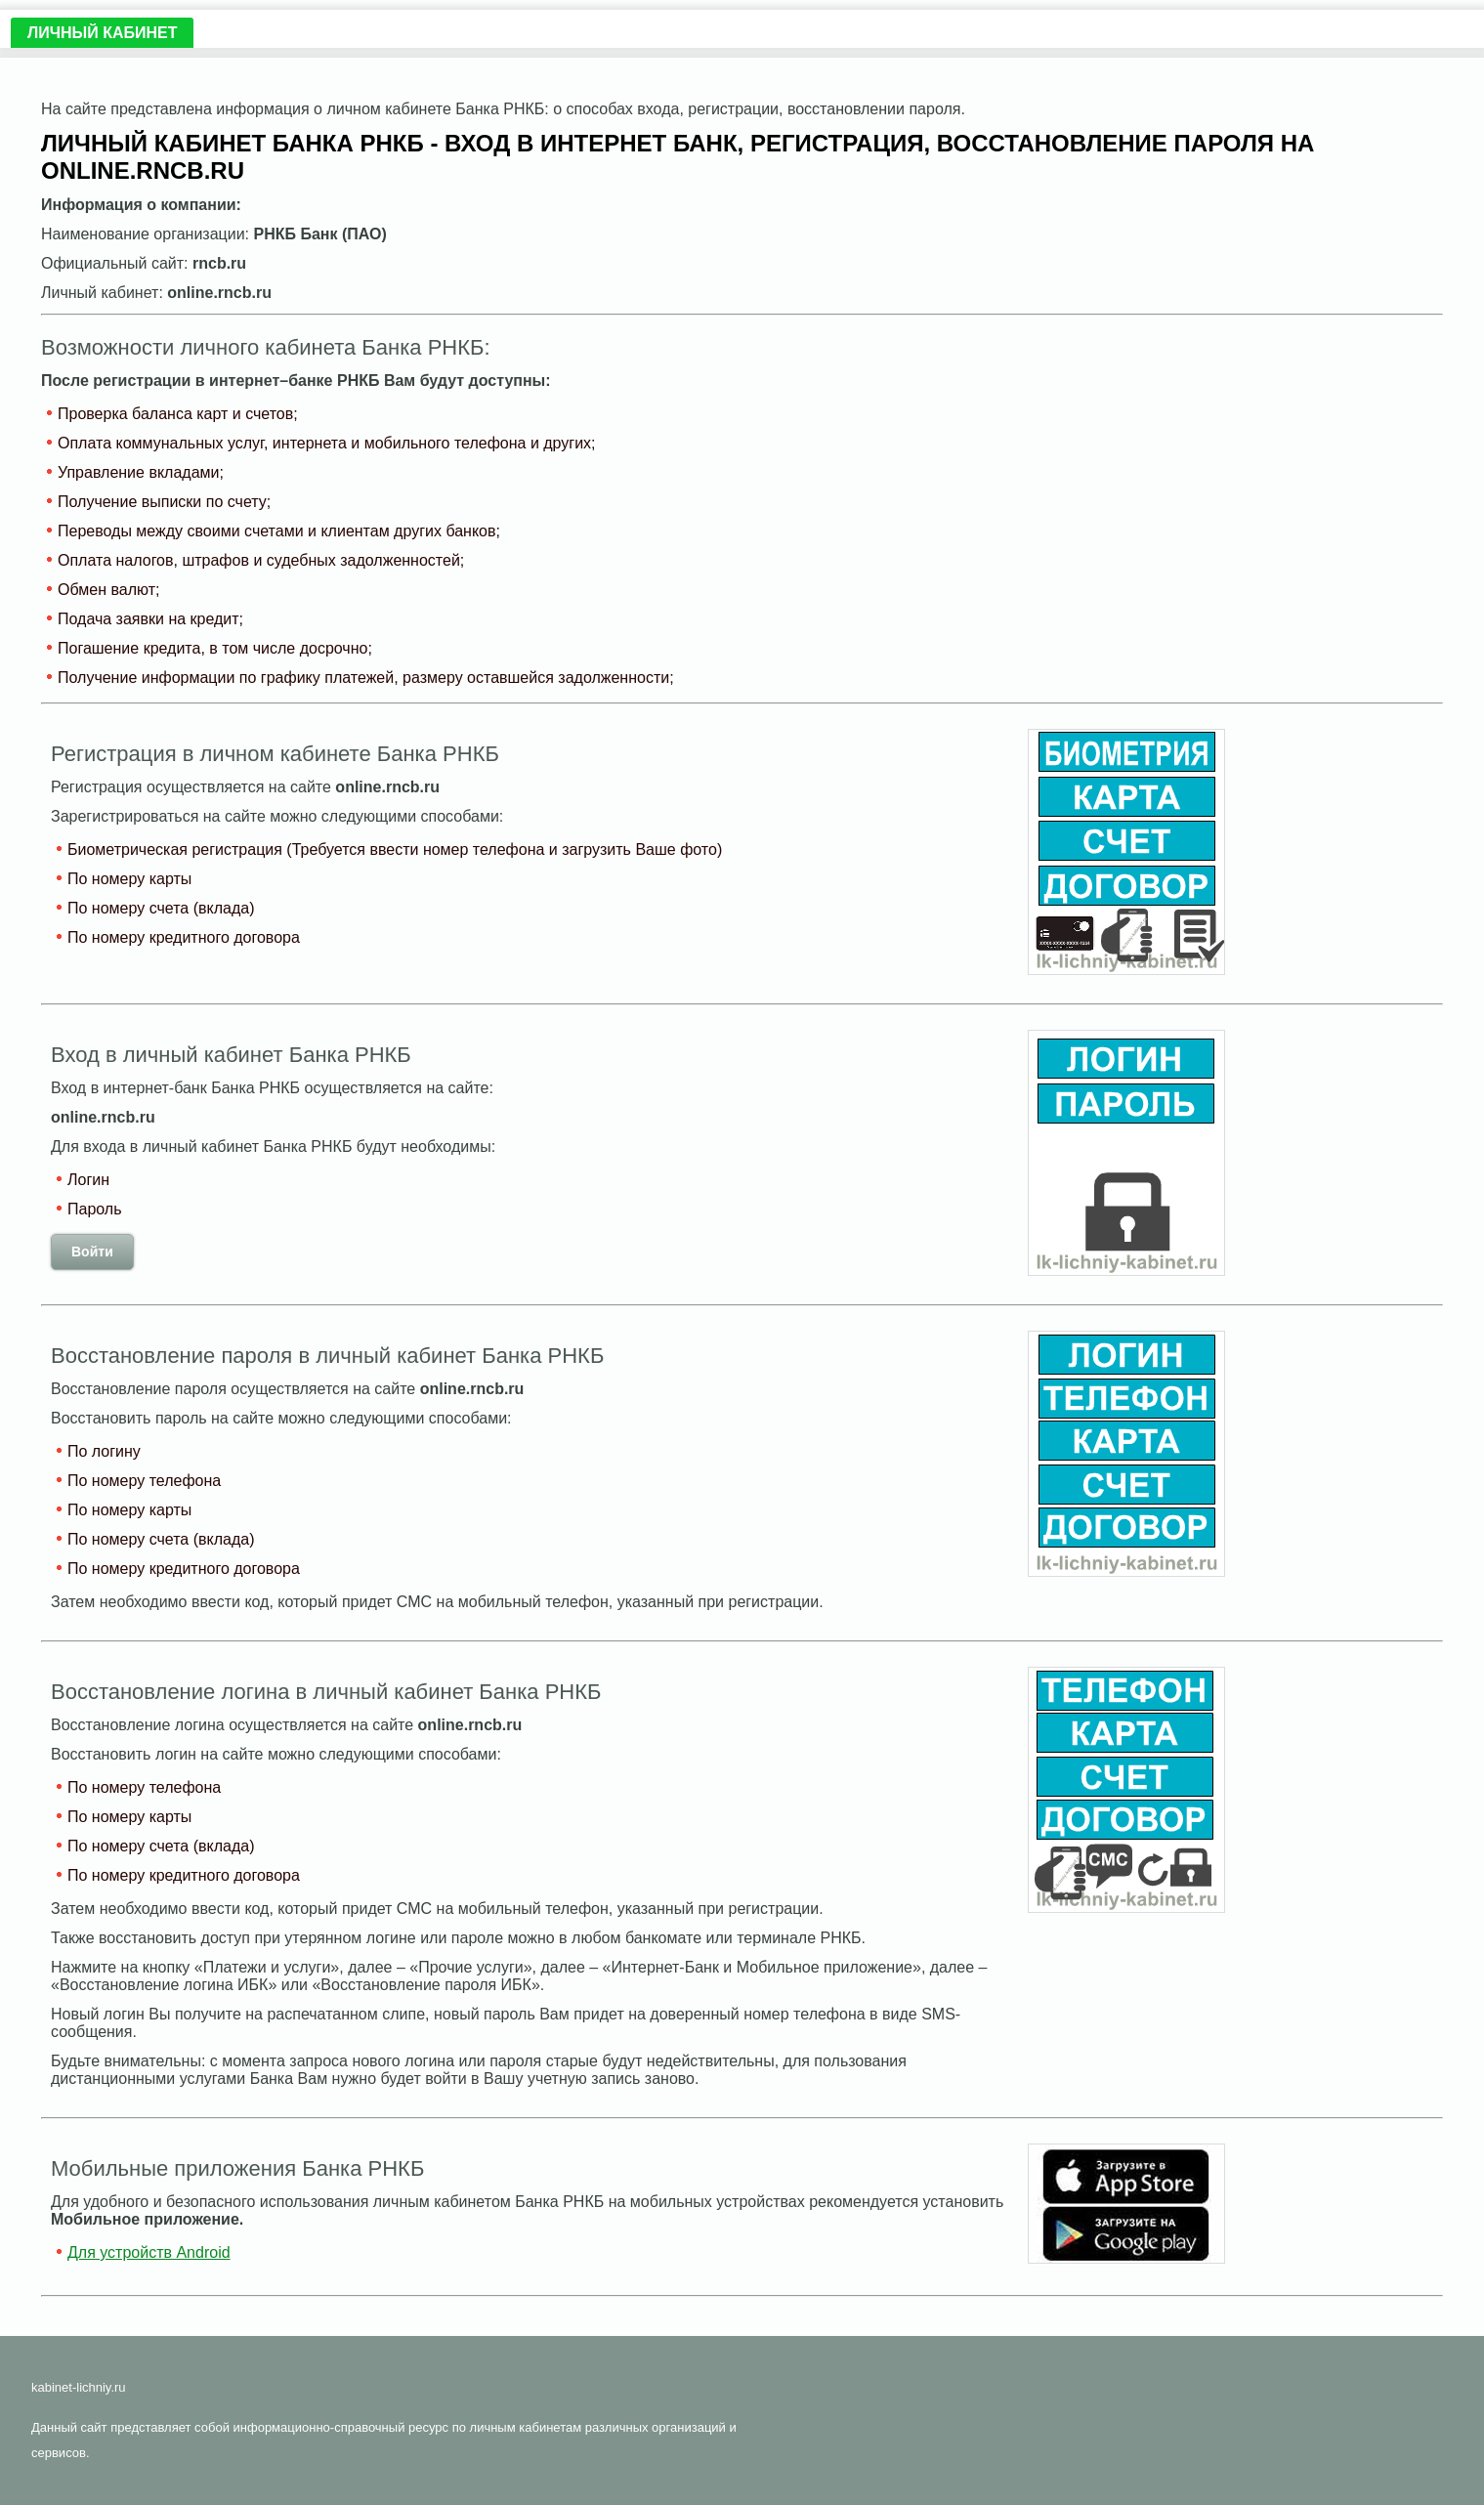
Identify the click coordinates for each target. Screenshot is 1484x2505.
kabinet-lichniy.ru (78, 2387)
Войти (92, 1251)
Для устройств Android (149, 2252)
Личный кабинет (102, 32)
